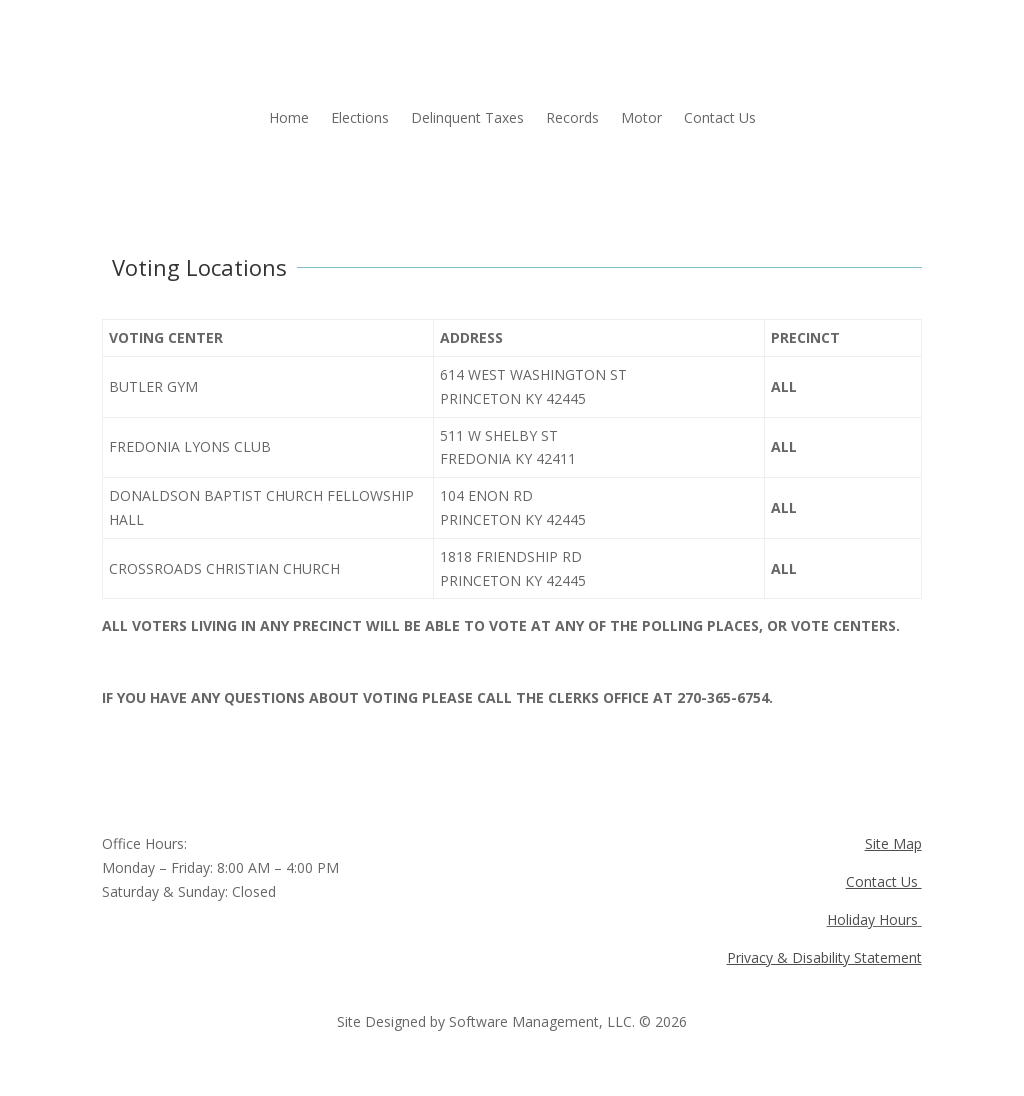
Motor (641, 119)
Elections (360, 119)
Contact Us (720, 119)
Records (572, 119)
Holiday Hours (872, 919)
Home (289, 119)
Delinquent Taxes (467, 119)
